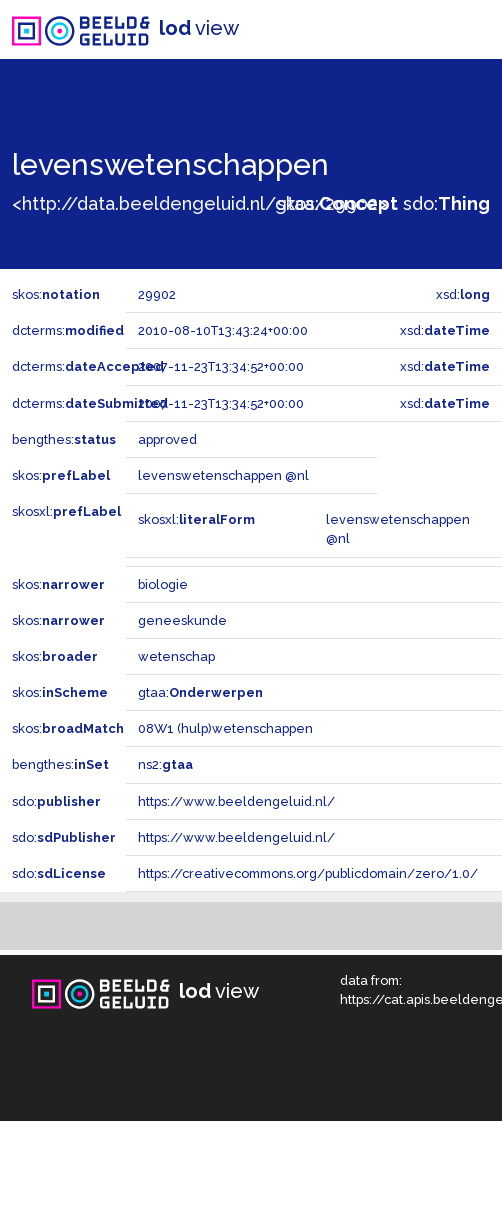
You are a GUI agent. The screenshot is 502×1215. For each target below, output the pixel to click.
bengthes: (64, 439)
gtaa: (200, 692)
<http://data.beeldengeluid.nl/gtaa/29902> (199, 203)
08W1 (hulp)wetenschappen (225, 728)
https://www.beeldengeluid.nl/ (236, 801)
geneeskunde (182, 620)
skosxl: (66, 511)
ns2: (165, 764)
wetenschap (176, 656)
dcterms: (68, 330)
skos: (337, 203)
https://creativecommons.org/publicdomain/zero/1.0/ (308, 873)
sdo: (446, 203)
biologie (163, 584)
